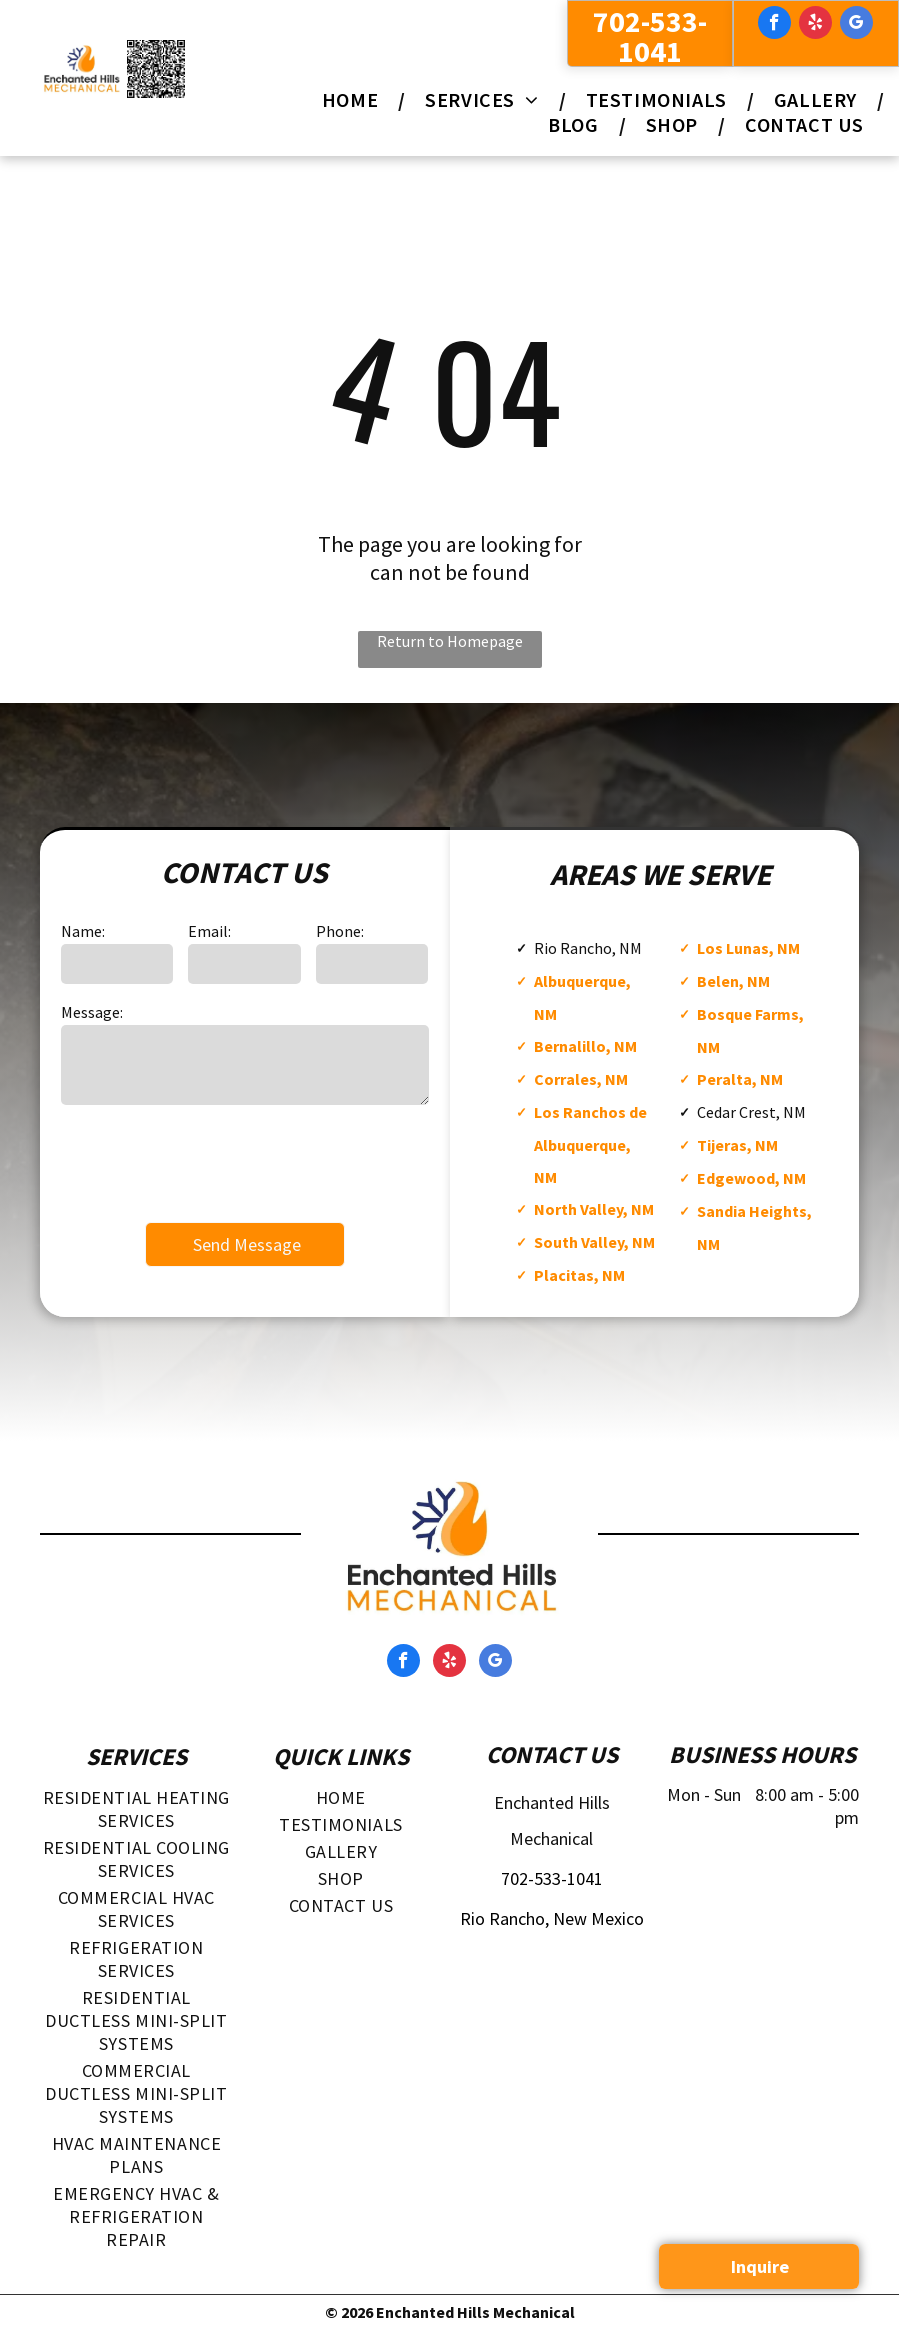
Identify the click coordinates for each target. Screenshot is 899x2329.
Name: (83, 931)
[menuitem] (353, 99)
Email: (209, 931)
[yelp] (815, 25)
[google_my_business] (856, 25)
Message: (92, 1012)
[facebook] (774, 25)
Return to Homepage (450, 641)
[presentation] (213, 1162)
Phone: (340, 931)
